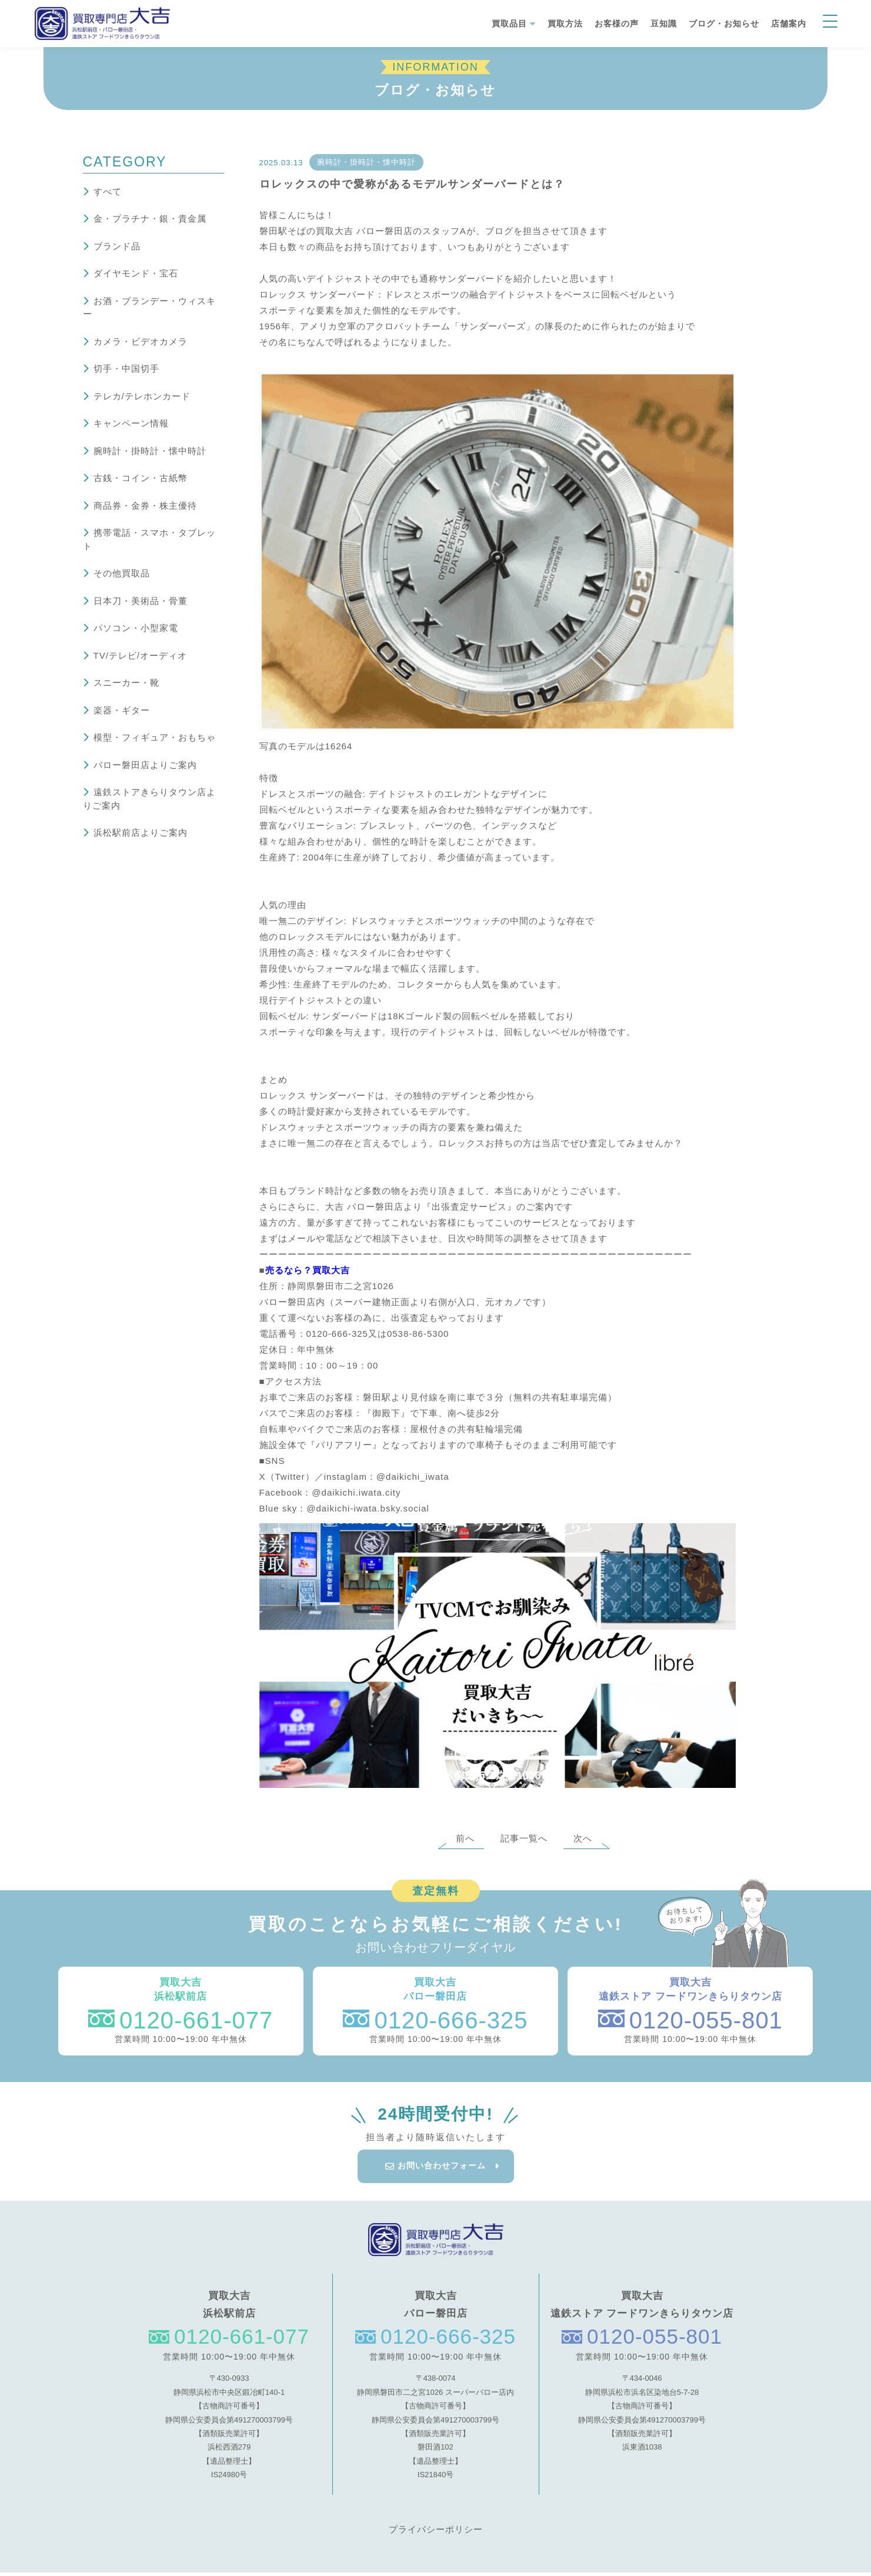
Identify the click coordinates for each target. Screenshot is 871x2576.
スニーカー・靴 (126, 683)
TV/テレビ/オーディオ (141, 655)
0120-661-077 (180, 2020)
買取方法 (565, 23)
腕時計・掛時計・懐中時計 (150, 451)
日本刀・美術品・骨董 (141, 601)
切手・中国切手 (126, 368)
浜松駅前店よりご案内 (141, 832)
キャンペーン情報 (131, 423)
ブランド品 (117, 246)
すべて (108, 191)
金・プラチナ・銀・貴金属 (150, 218)
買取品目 (509, 23)
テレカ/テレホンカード (142, 396)
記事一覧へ (524, 1838)
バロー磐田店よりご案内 (145, 765)
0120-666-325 (435, 2020)
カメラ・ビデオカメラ (141, 341)
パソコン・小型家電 (136, 628)
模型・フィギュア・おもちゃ (155, 737)
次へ (582, 1838)
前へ (465, 1838)
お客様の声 (617, 23)
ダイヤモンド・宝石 (136, 273)
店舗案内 (788, 23)
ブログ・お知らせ (724, 23)
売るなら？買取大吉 (307, 1270)
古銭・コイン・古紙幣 (141, 478)
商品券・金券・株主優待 (145, 505)
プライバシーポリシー (436, 2533)
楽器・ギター (122, 710)
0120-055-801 (690, 2020)
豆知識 (663, 23)
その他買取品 (122, 573)
